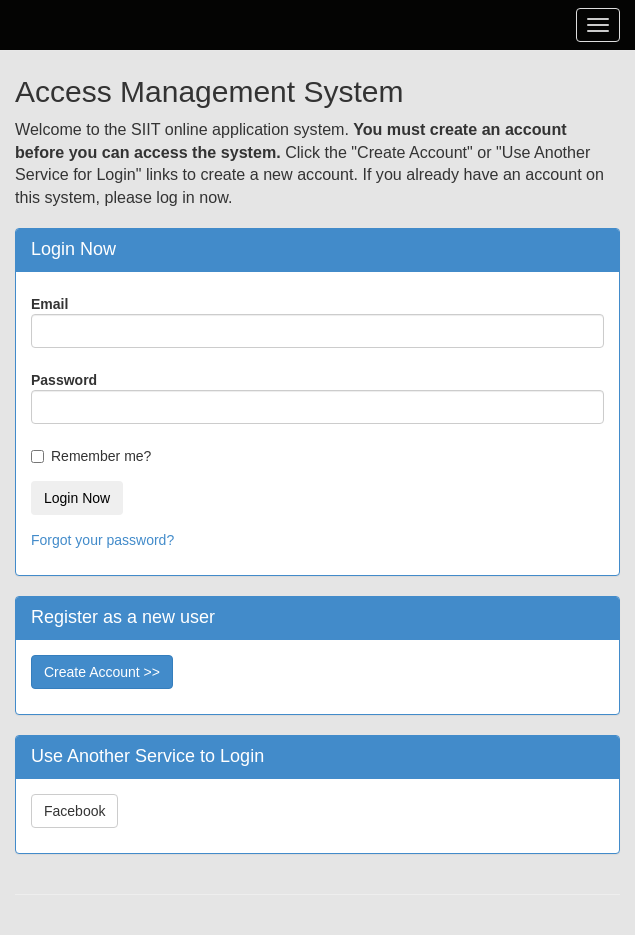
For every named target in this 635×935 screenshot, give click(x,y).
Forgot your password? (102, 540)
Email (49, 304)
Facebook (74, 811)
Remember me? (101, 456)
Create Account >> (102, 672)
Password (64, 380)
